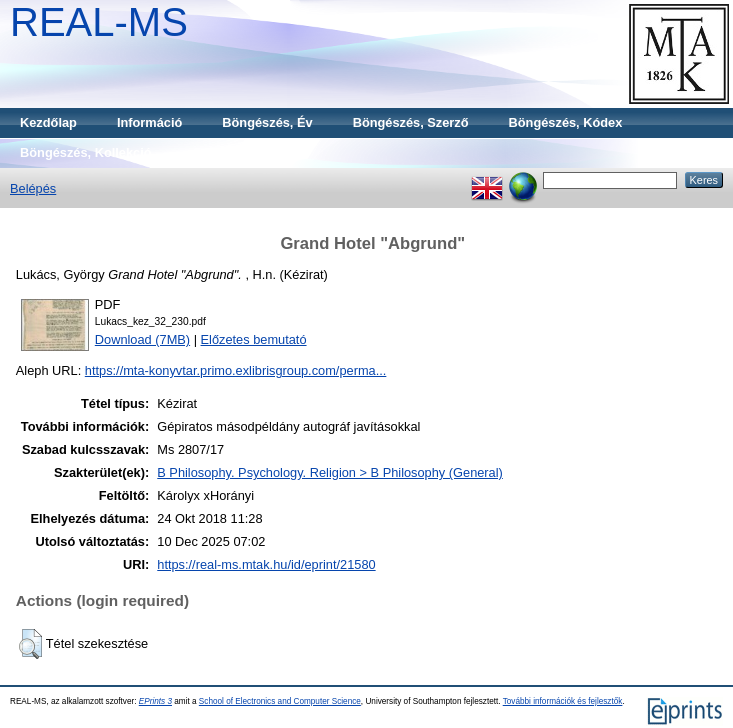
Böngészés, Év (267, 122)
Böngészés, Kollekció (86, 152)
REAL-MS (99, 22)
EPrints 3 (155, 701)
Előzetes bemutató (254, 339)
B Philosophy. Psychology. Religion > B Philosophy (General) (330, 472)
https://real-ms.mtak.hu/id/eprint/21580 (266, 564)
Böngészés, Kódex (566, 122)
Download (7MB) (142, 339)
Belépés (33, 188)
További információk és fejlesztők (563, 701)
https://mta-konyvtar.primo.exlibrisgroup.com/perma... (236, 370)
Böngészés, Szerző (411, 122)
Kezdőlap (48, 122)
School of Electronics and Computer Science (280, 701)
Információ (149, 122)
